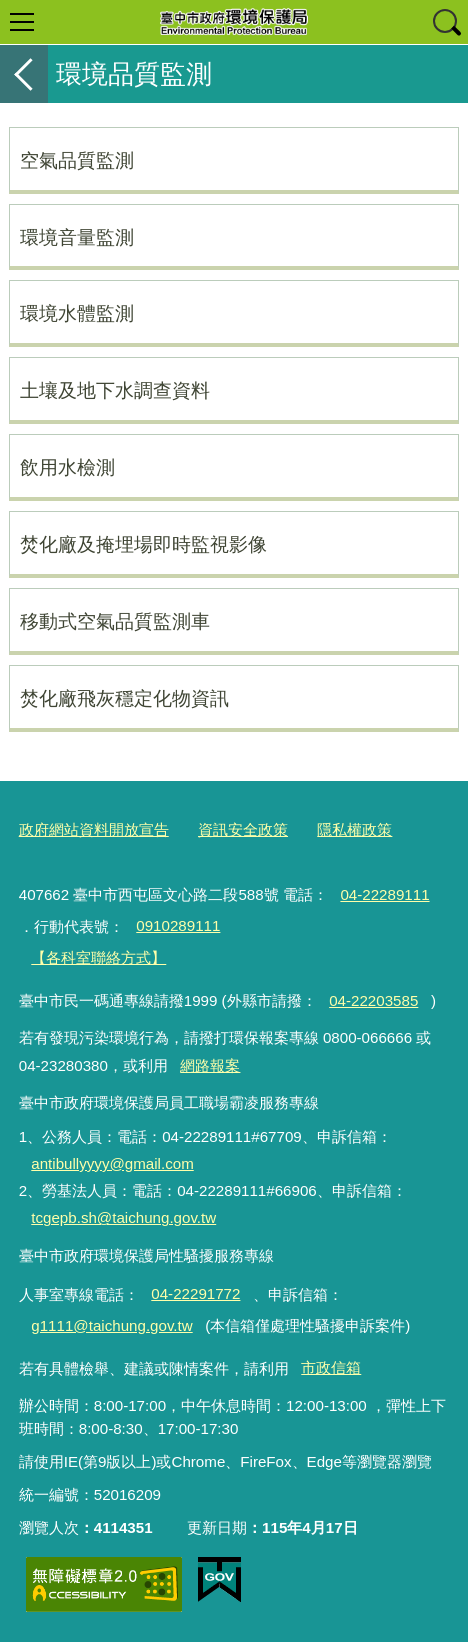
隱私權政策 (354, 829)
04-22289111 (384, 894)
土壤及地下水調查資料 (115, 390)
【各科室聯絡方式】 (98, 957)
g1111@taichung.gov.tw (111, 1325)
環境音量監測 (77, 237)
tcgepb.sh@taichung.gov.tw (123, 1217)
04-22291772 (195, 1293)
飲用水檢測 (67, 467)
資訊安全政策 (243, 829)
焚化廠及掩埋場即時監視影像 (143, 544)
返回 (24, 74)
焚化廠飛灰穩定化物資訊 (124, 698)
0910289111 (178, 925)
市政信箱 (331, 1367)
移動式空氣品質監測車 (115, 621)
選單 (22, 22)
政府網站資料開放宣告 (94, 829)
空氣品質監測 (77, 160)
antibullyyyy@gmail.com (112, 1163)
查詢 (446, 22)
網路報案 (210, 1065)
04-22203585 (373, 1000)
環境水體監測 (77, 313)
